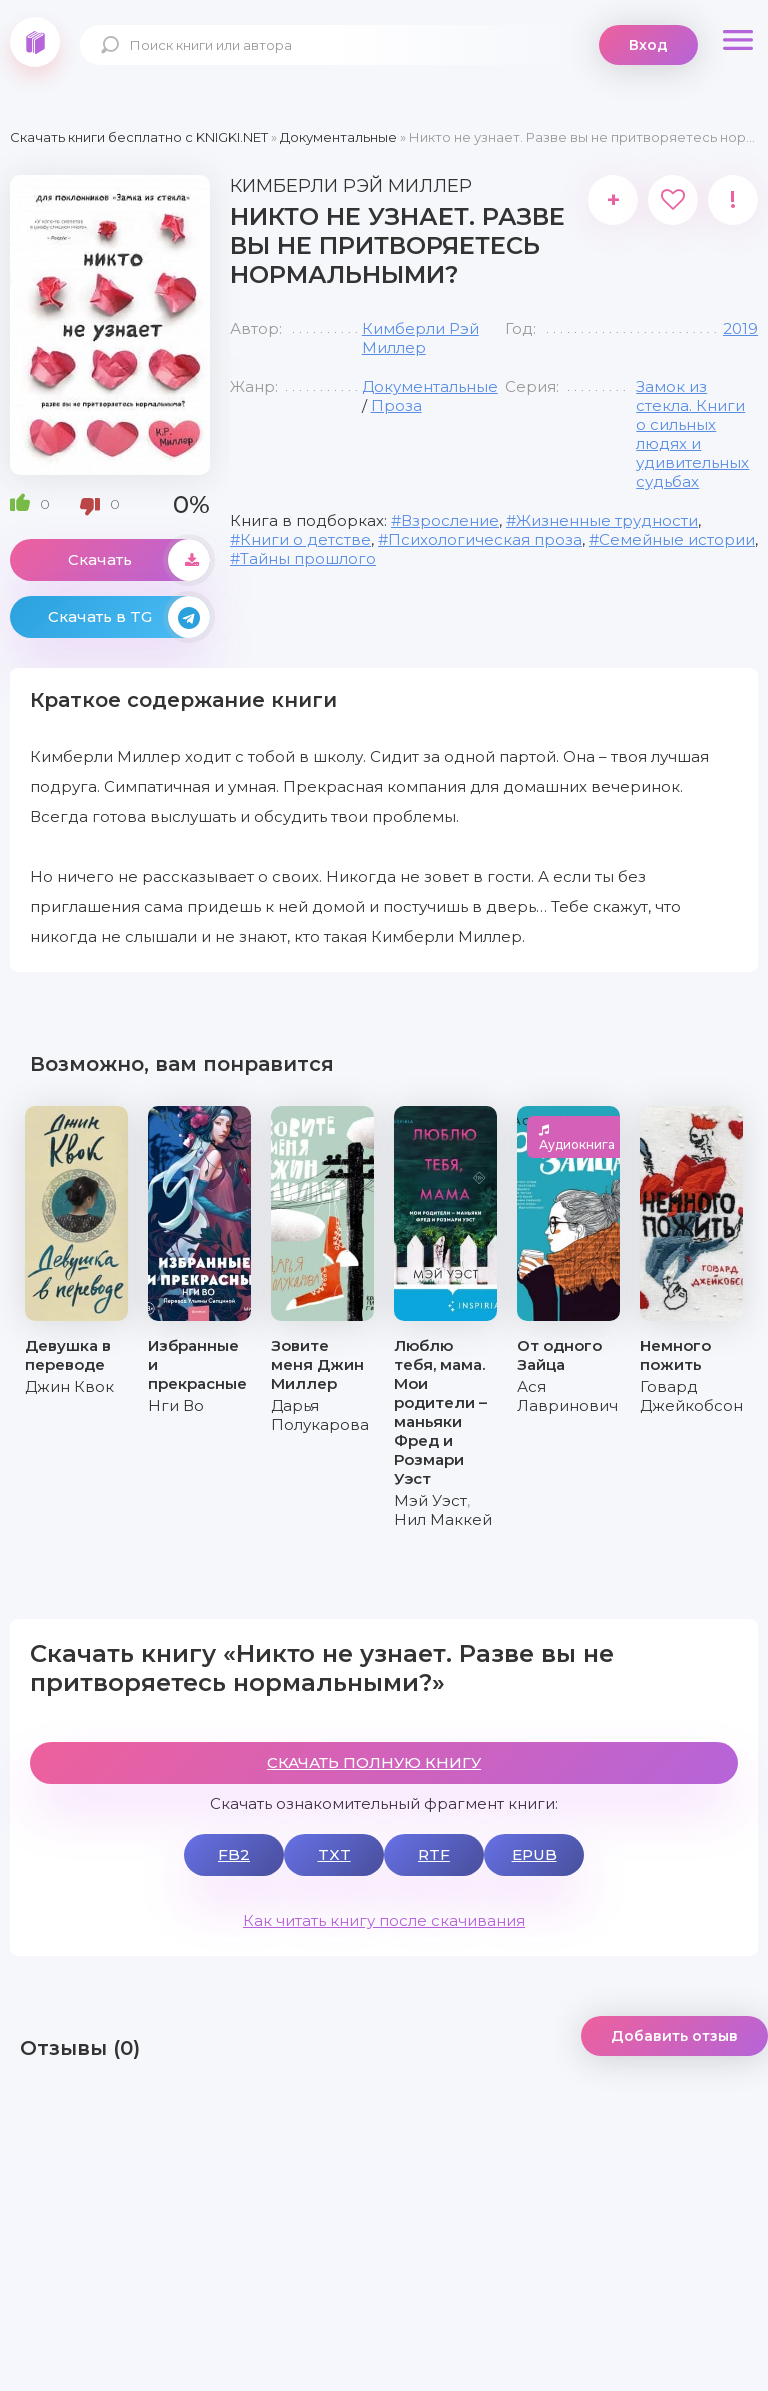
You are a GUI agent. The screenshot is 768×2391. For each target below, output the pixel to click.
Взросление (450, 520)
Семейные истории (677, 539)
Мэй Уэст (430, 1500)
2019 (740, 328)
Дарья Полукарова (320, 1415)
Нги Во (176, 1405)
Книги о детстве (305, 539)
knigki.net (35, 42)
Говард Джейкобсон (691, 1396)
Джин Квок (69, 1386)
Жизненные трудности (607, 520)
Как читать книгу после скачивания (384, 1920)
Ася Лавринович (567, 1396)
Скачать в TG (129, 617)
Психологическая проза (485, 539)
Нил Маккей (443, 1519)
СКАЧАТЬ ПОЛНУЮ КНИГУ (374, 1762)
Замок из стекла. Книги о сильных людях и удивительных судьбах (692, 434)
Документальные (430, 386)
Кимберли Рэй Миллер (420, 338)
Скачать (139, 560)
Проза (396, 405)
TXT (334, 1854)
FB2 (234, 1854)
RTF (434, 1854)
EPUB (534, 1854)
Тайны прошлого (308, 558)
